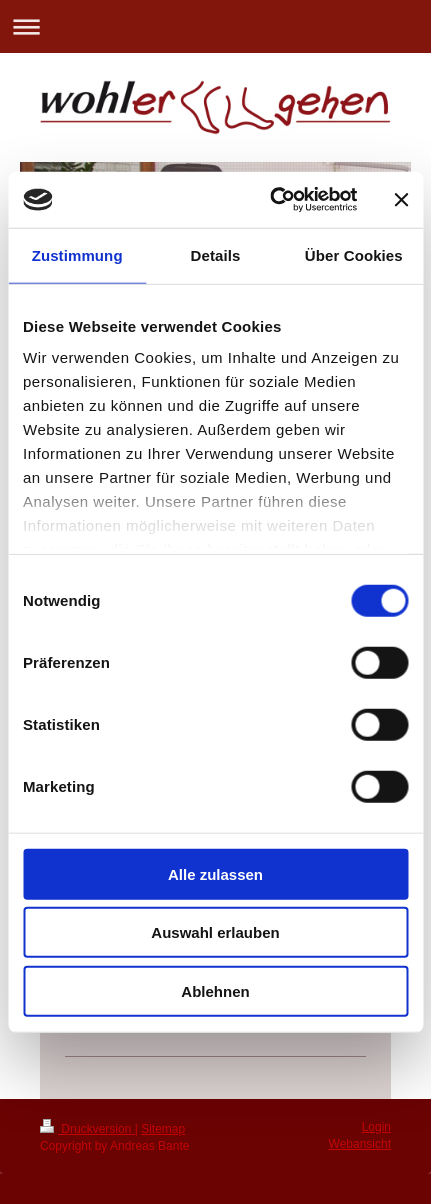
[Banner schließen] (401, 200)
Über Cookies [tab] (354, 254)
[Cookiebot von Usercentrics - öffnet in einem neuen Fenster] (271, 200)
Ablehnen (215, 990)
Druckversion (87, 1129)
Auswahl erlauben (215, 932)
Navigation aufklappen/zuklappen (215, 26)
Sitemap (163, 1129)
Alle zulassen (215, 873)
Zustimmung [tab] (77, 254)
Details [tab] (216, 254)
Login (376, 1127)
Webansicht (360, 1144)
